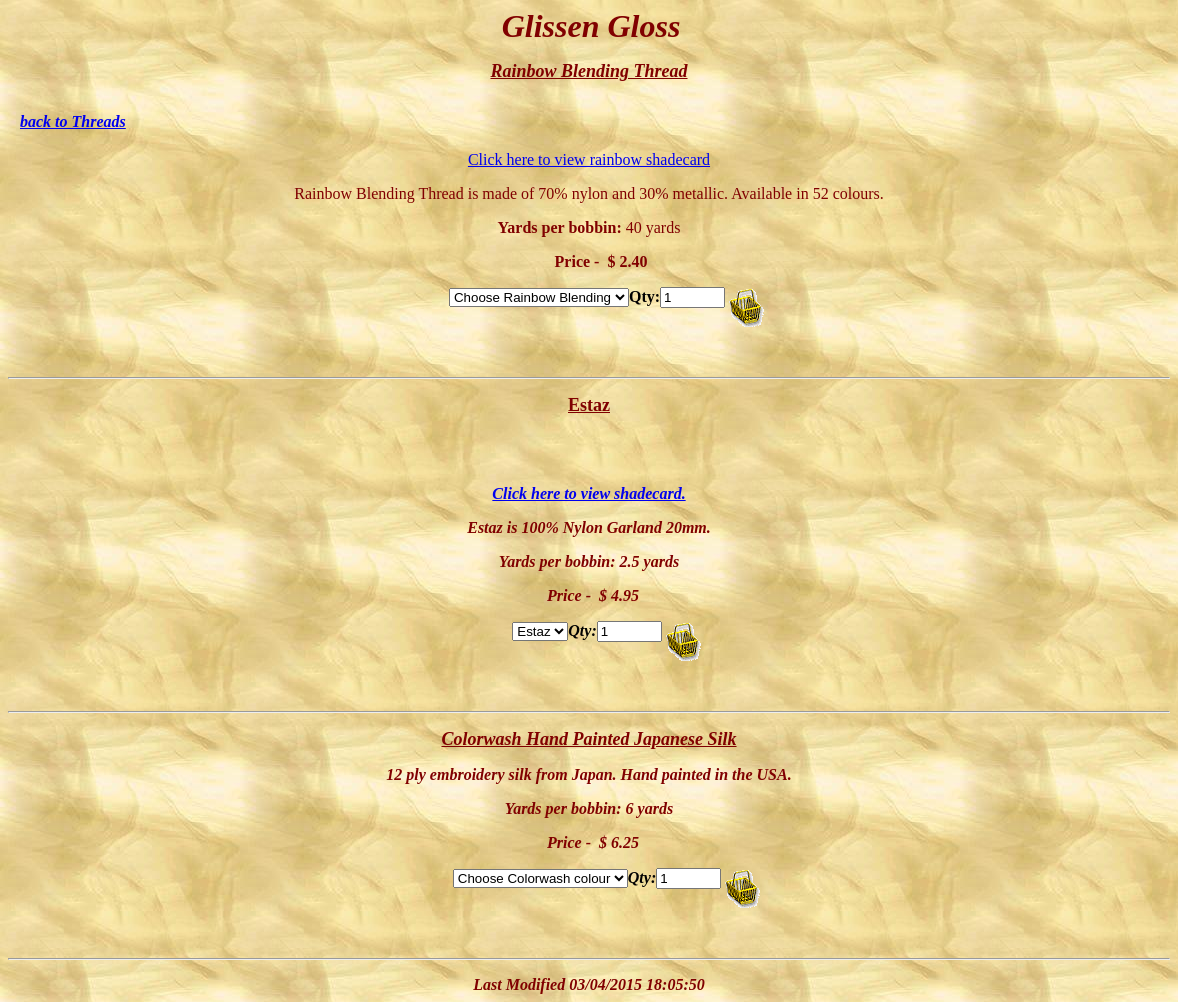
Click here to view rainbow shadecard (589, 159)
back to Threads (73, 121)
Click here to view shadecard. (588, 493)
